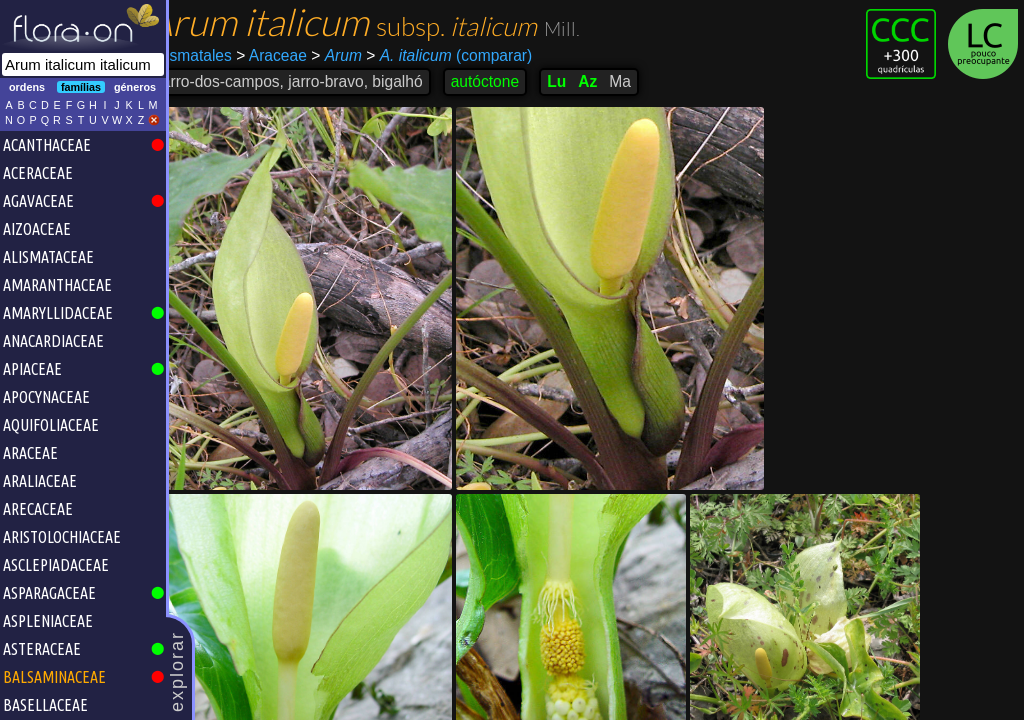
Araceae (295, 55)
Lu (580, 81)
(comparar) (473, 56)
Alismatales (216, 55)
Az (611, 81)
